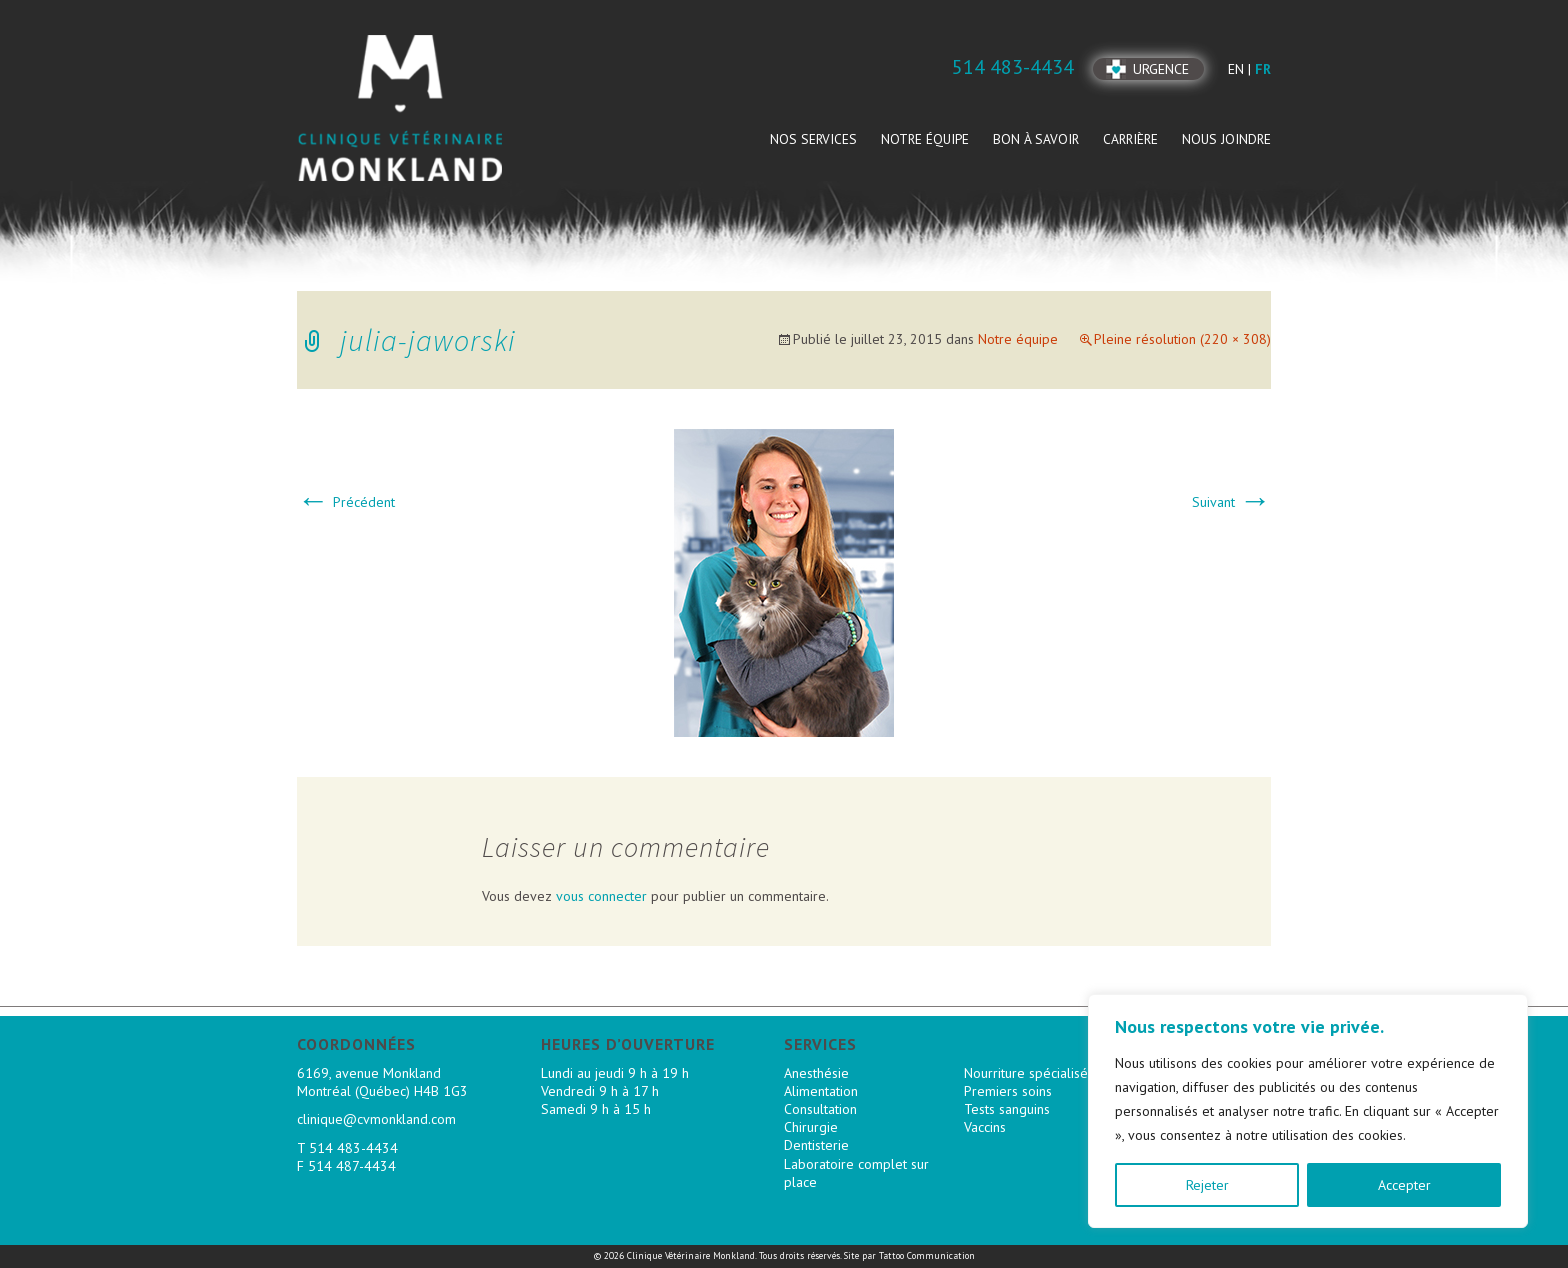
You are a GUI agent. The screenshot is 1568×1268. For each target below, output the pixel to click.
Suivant (1231, 502)
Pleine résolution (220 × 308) (1182, 339)
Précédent (346, 502)
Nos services (813, 139)
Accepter (1404, 1185)
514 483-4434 (353, 1148)
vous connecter (601, 896)
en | (1241, 69)
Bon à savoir (1036, 139)
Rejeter (1207, 1185)
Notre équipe (925, 139)
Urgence (1161, 69)
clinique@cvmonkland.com (376, 1119)
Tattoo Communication (927, 1255)
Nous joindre (1226, 139)
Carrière (1130, 139)
